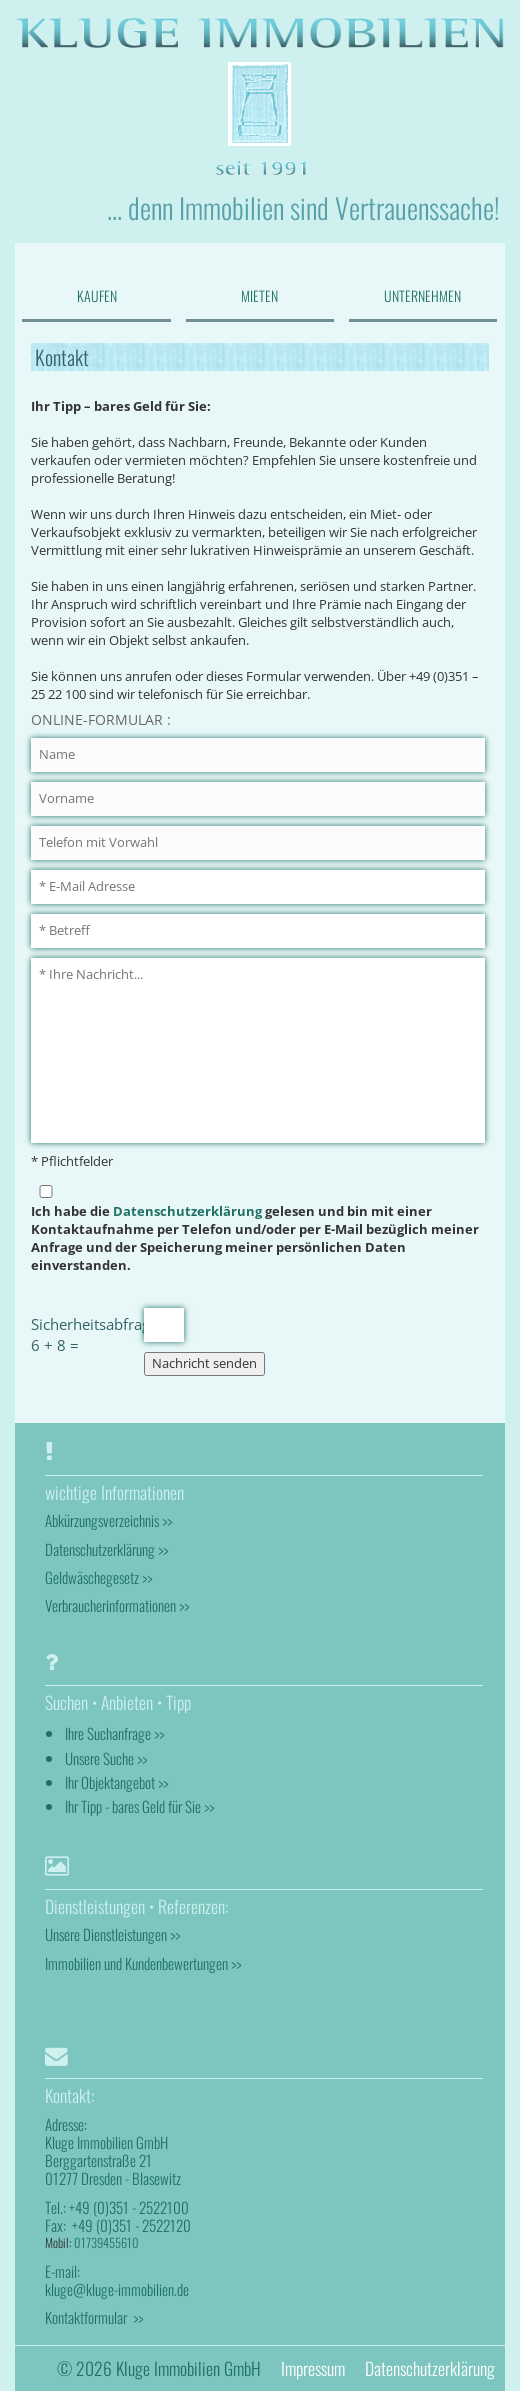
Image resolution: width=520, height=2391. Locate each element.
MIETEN (259, 295)
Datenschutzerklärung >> (106, 1549)
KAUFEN (97, 295)
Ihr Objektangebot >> (116, 1782)
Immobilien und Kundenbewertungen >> (143, 1963)
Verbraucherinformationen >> (117, 1605)
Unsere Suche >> (106, 1758)
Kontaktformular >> (94, 2317)
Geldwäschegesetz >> (98, 1577)
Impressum (313, 2368)
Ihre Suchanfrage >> (114, 1733)
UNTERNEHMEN (422, 295)
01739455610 (106, 2242)
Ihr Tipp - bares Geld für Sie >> (139, 1806)
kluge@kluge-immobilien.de (117, 2289)
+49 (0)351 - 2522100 (129, 2207)
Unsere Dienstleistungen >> (112, 1934)
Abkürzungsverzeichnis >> (108, 1520)
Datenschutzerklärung (187, 1211)
